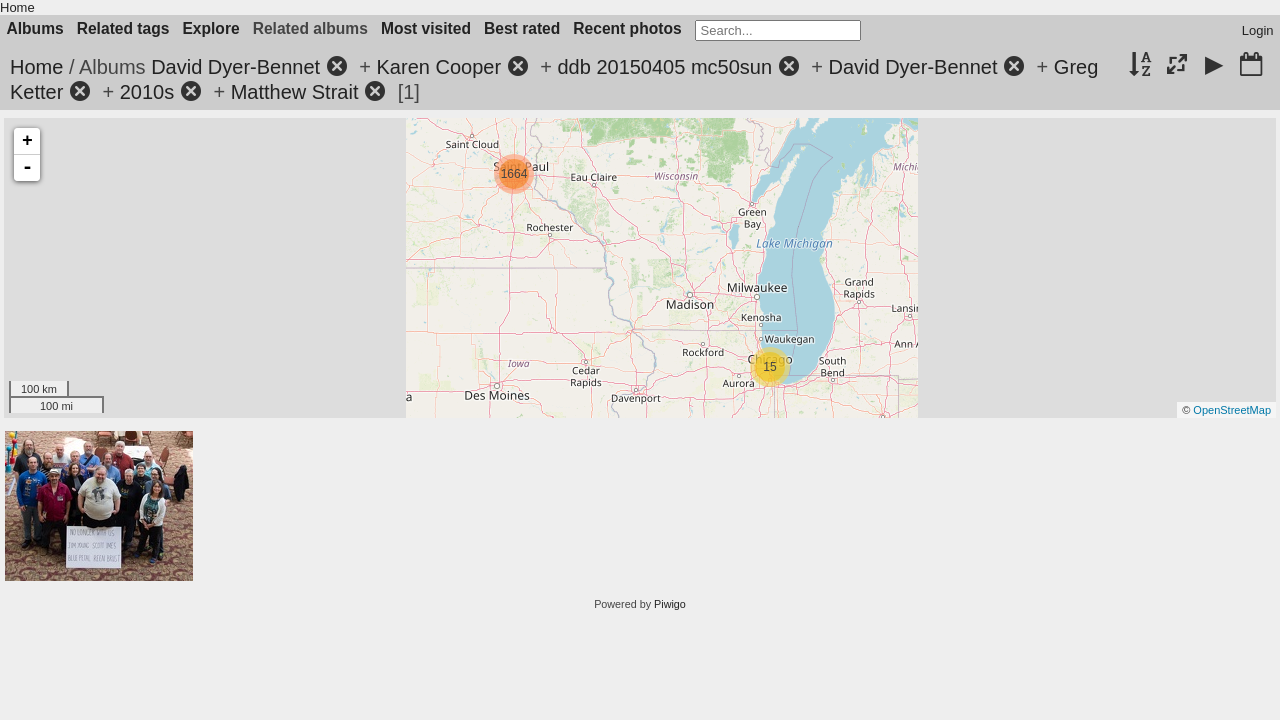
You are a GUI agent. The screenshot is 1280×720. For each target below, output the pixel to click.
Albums (35, 28)
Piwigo (670, 604)
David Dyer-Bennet (235, 67)
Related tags (123, 28)
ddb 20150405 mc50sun (664, 67)
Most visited (426, 28)
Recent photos (627, 28)
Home (17, 7)
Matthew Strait (295, 92)
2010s (147, 92)
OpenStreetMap (1232, 410)
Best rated (522, 28)
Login (1258, 30)
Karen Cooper (439, 67)
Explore (210, 28)
